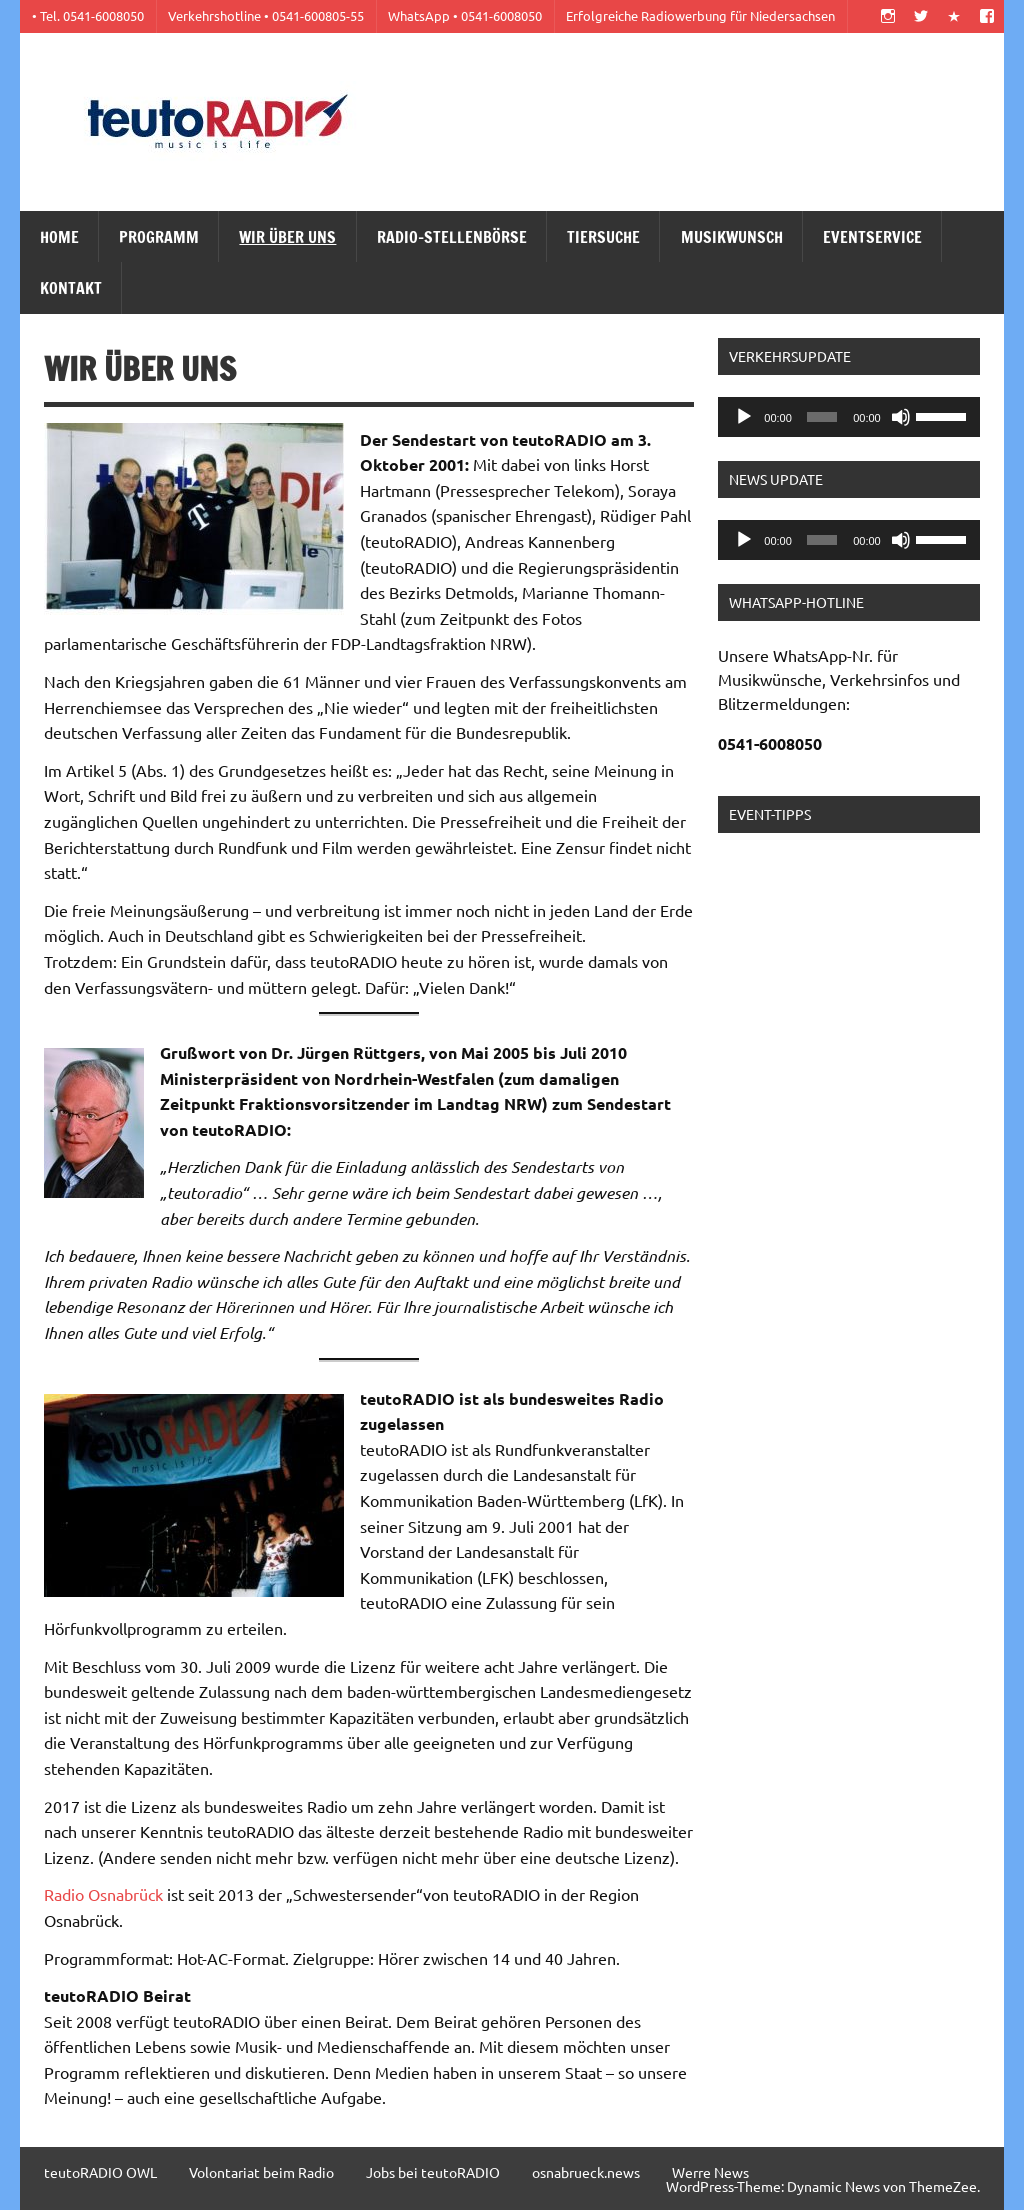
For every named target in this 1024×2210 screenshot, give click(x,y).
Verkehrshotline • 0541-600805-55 (266, 15)
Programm (159, 237)
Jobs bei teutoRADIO (433, 2172)
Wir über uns (287, 237)
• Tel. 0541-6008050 (88, 15)
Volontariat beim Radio (261, 2172)
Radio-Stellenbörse (452, 237)
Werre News (710, 2172)
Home (59, 237)
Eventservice (872, 237)
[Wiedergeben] (744, 417)
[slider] (822, 417)
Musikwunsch (732, 237)
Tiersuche (603, 237)
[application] (849, 417)
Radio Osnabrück (103, 1894)
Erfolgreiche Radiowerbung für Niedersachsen (700, 15)
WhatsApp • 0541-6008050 (465, 15)
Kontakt (71, 288)
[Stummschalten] (901, 417)
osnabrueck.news (586, 2172)
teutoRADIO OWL (100, 2172)
